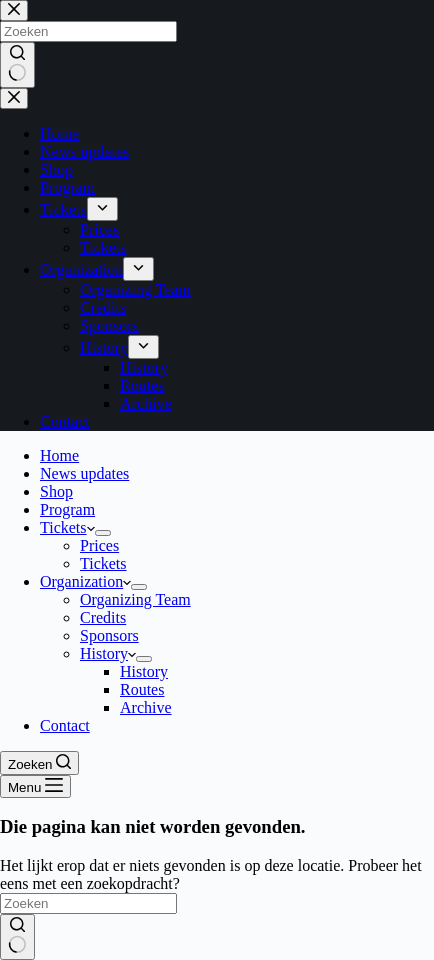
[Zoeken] (39, 763)
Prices (99, 545)
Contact (65, 725)
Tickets (67, 527)
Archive (146, 707)
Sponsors (109, 635)
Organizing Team (135, 599)
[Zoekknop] (17, 937)
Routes (142, 689)
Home (59, 455)
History (108, 653)
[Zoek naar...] (88, 903)
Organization (85, 581)
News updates (84, 473)
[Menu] (35, 786)
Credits (103, 617)
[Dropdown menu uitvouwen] (103, 533)
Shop (56, 491)
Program (67, 509)
